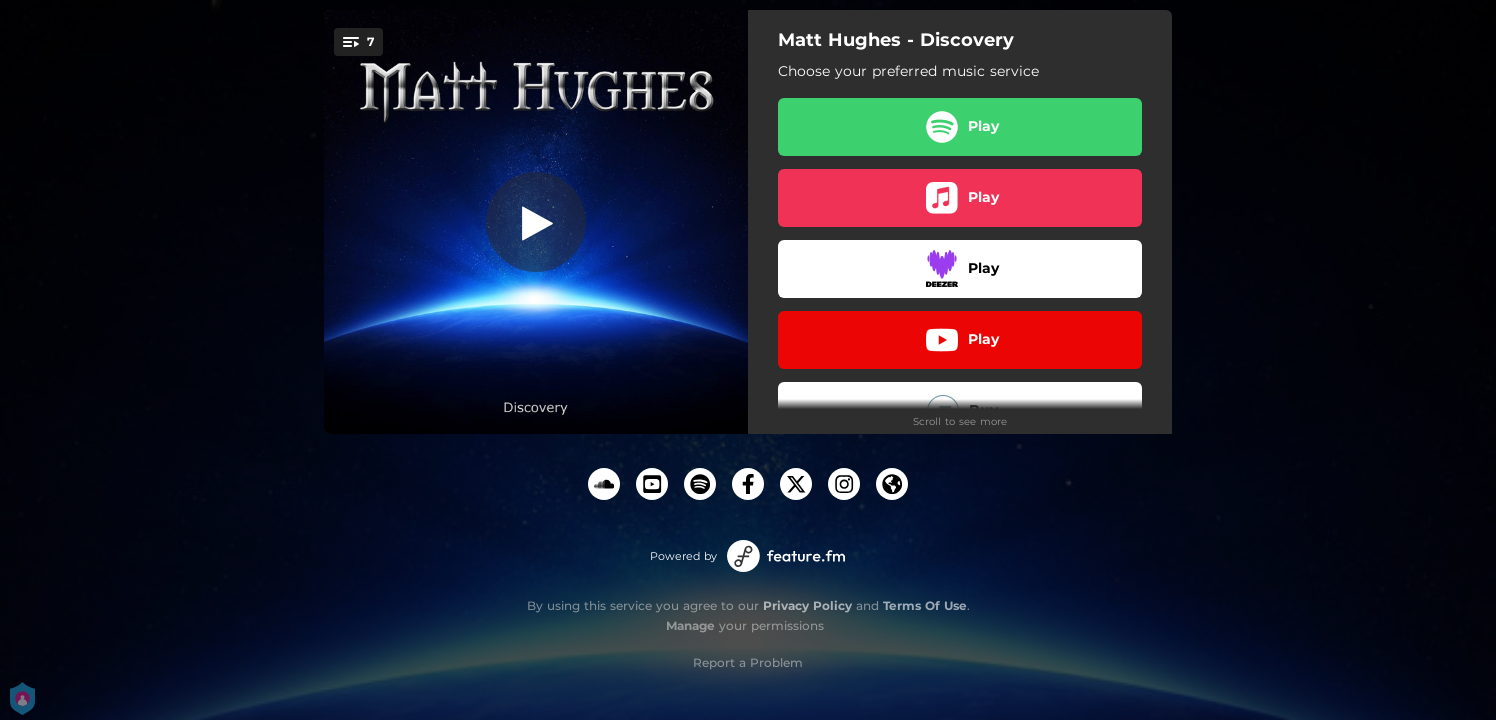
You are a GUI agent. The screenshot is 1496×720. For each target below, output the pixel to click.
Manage (690, 625)
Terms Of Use (925, 605)
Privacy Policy (807, 605)
